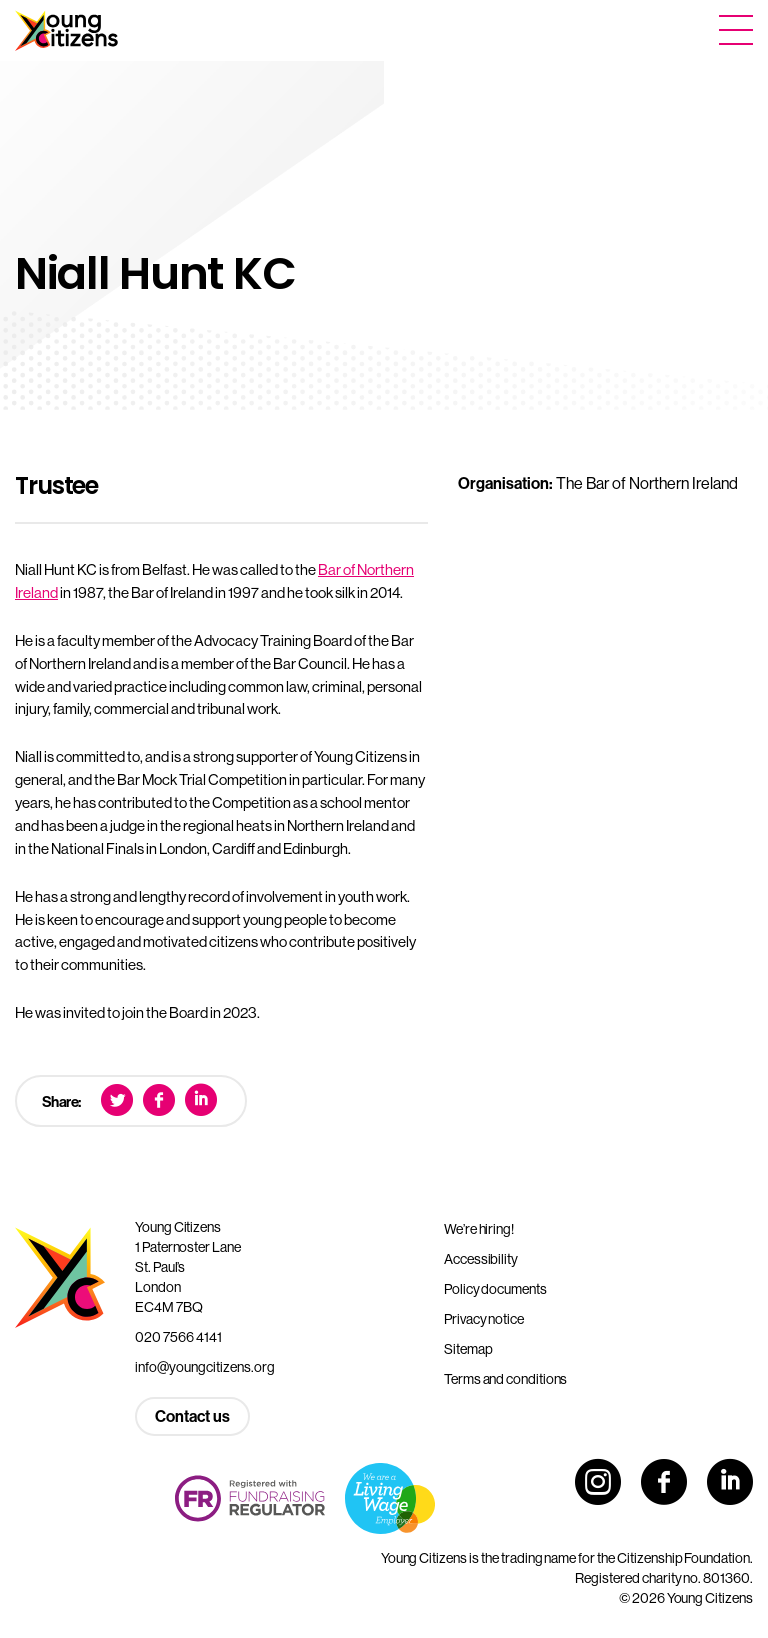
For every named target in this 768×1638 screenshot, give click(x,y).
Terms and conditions (505, 1379)
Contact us (192, 1416)
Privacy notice (484, 1319)
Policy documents (495, 1289)
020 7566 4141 (178, 1337)
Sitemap (468, 1349)
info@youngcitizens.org (205, 1367)
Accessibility (481, 1259)
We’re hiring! (479, 1229)
